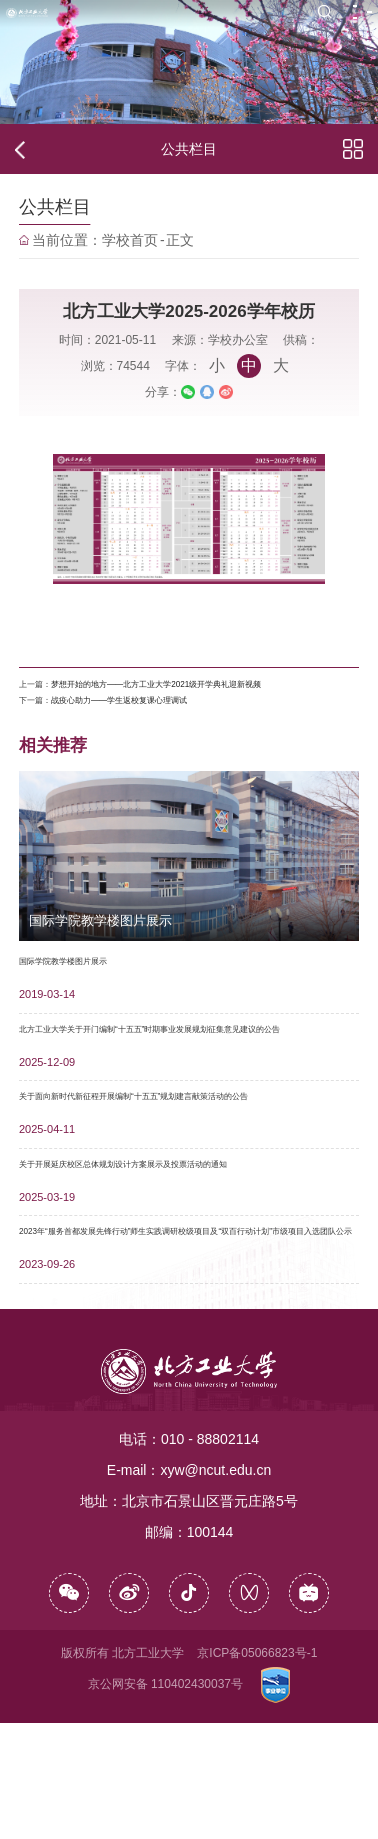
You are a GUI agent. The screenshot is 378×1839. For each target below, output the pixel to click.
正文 (180, 243)
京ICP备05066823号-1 (257, 1769)
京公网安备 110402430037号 (165, 1800)
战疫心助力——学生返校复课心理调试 (181, 739)
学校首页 (130, 243)
